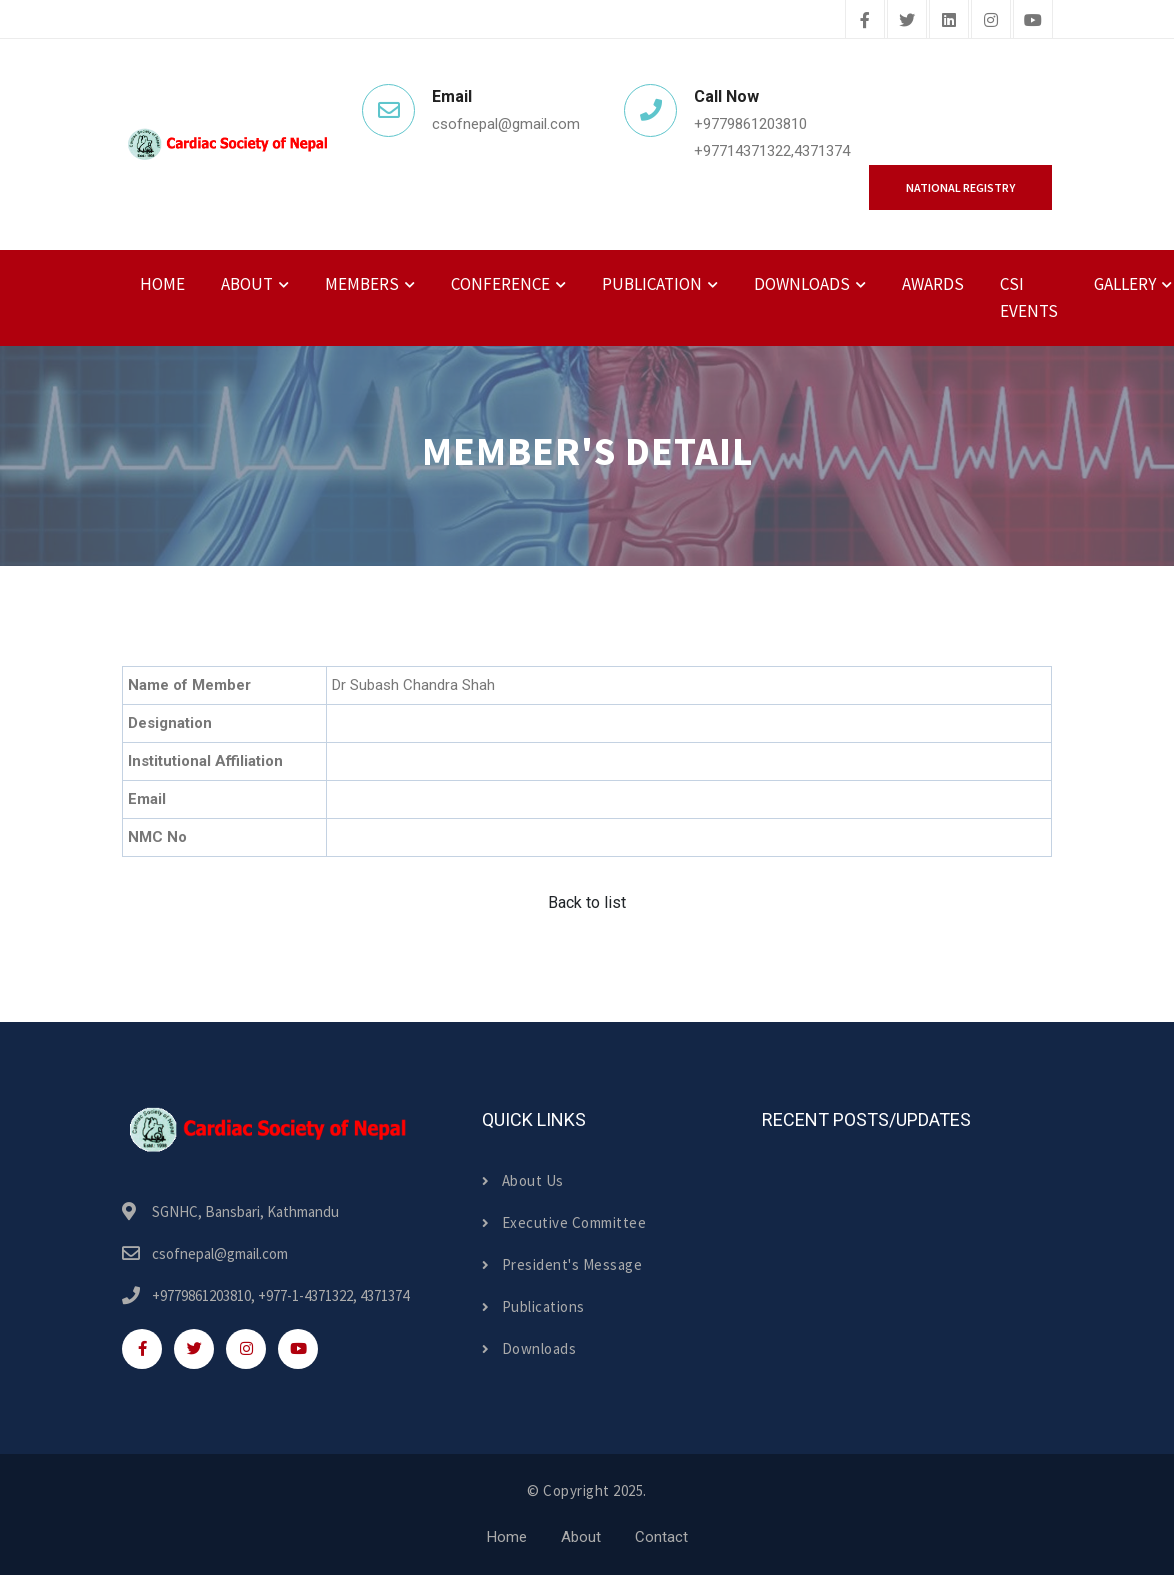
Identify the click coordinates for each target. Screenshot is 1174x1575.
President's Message (562, 1264)
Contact (661, 1537)
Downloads (529, 1348)
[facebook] (865, 21)
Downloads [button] (802, 284)
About (581, 1537)
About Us (523, 1180)
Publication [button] (652, 284)
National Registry (960, 187)
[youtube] (1033, 21)
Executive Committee (564, 1222)
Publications (533, 1306)
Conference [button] (500, 284)
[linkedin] (949, 21)
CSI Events (1029, 297)
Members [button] (362, 284)
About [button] (247, 284)
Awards (933, 284)
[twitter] (907, 21)
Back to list (587, 902)
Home (162, 284)
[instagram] (991, 21)
